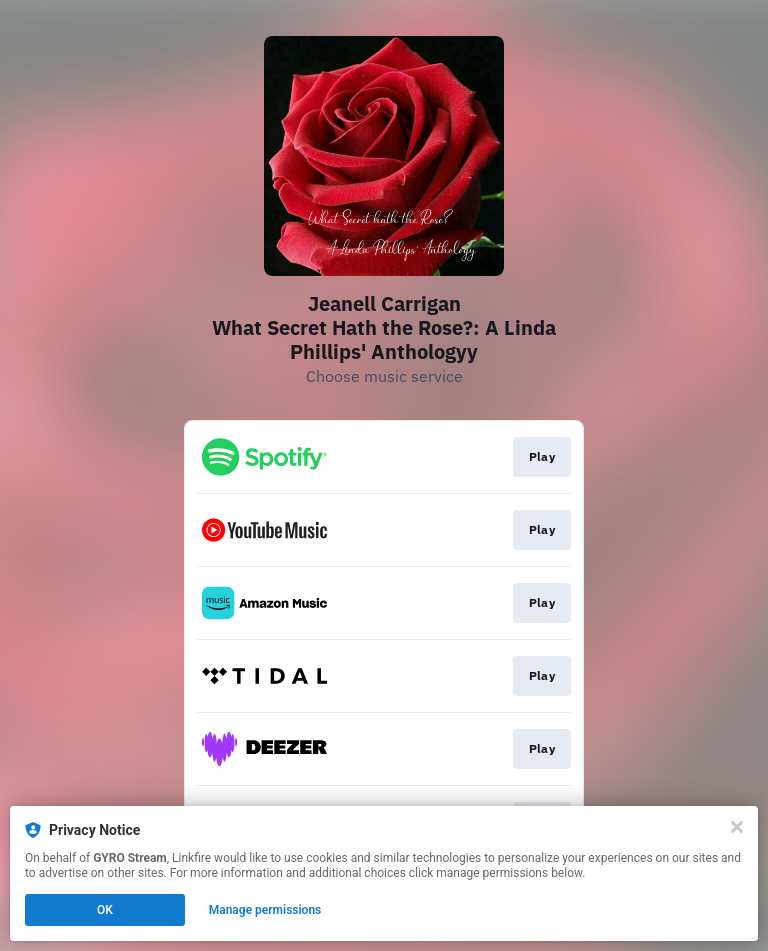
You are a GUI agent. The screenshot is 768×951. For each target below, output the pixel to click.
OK (105, 910)
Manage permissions (265, 910)
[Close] (737, 827)
